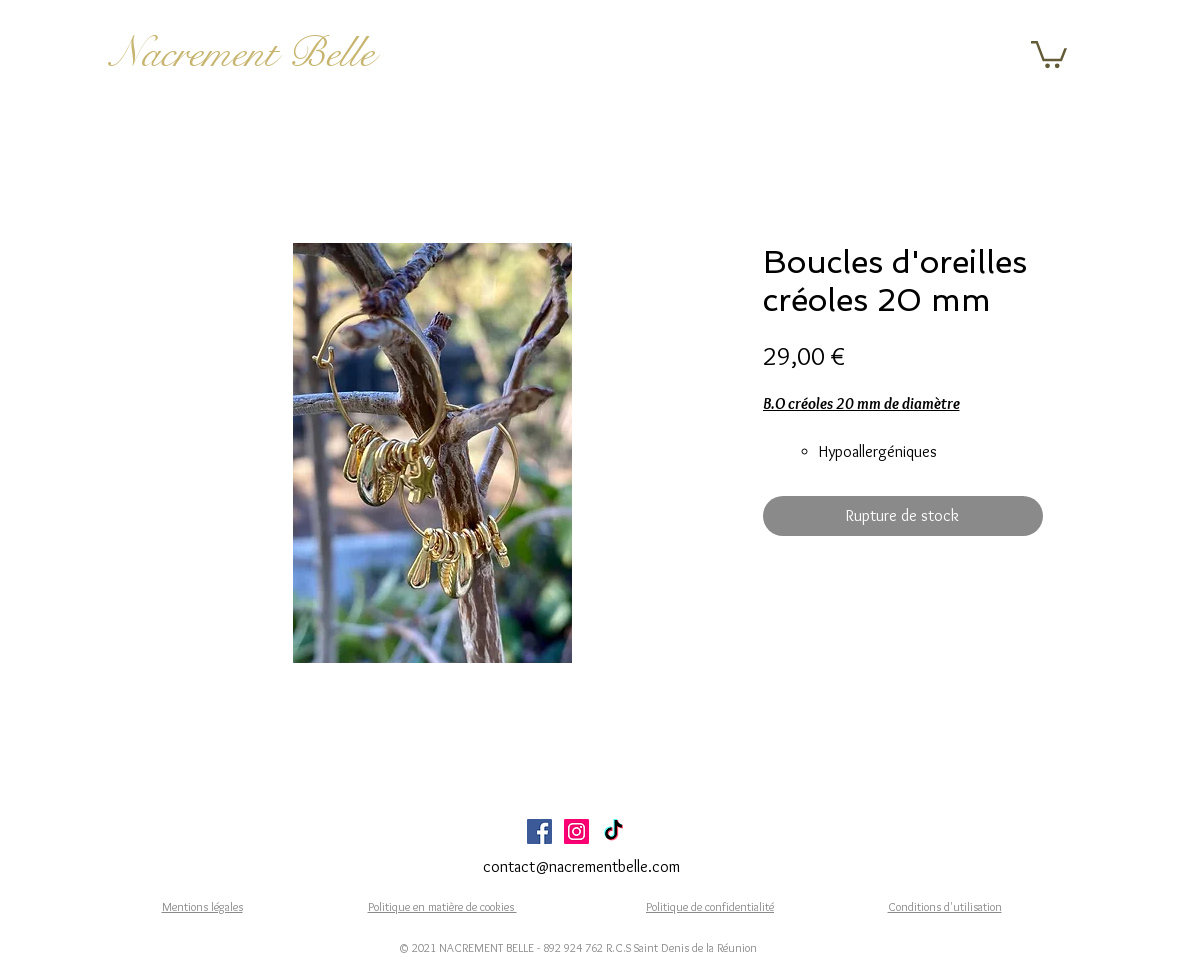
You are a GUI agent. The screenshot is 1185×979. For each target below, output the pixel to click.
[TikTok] (613, 831)
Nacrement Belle (242, 53)
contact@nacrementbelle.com (581, 866)
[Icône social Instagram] (576, 831)
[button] (1049, 53)
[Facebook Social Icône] (539, 831)
